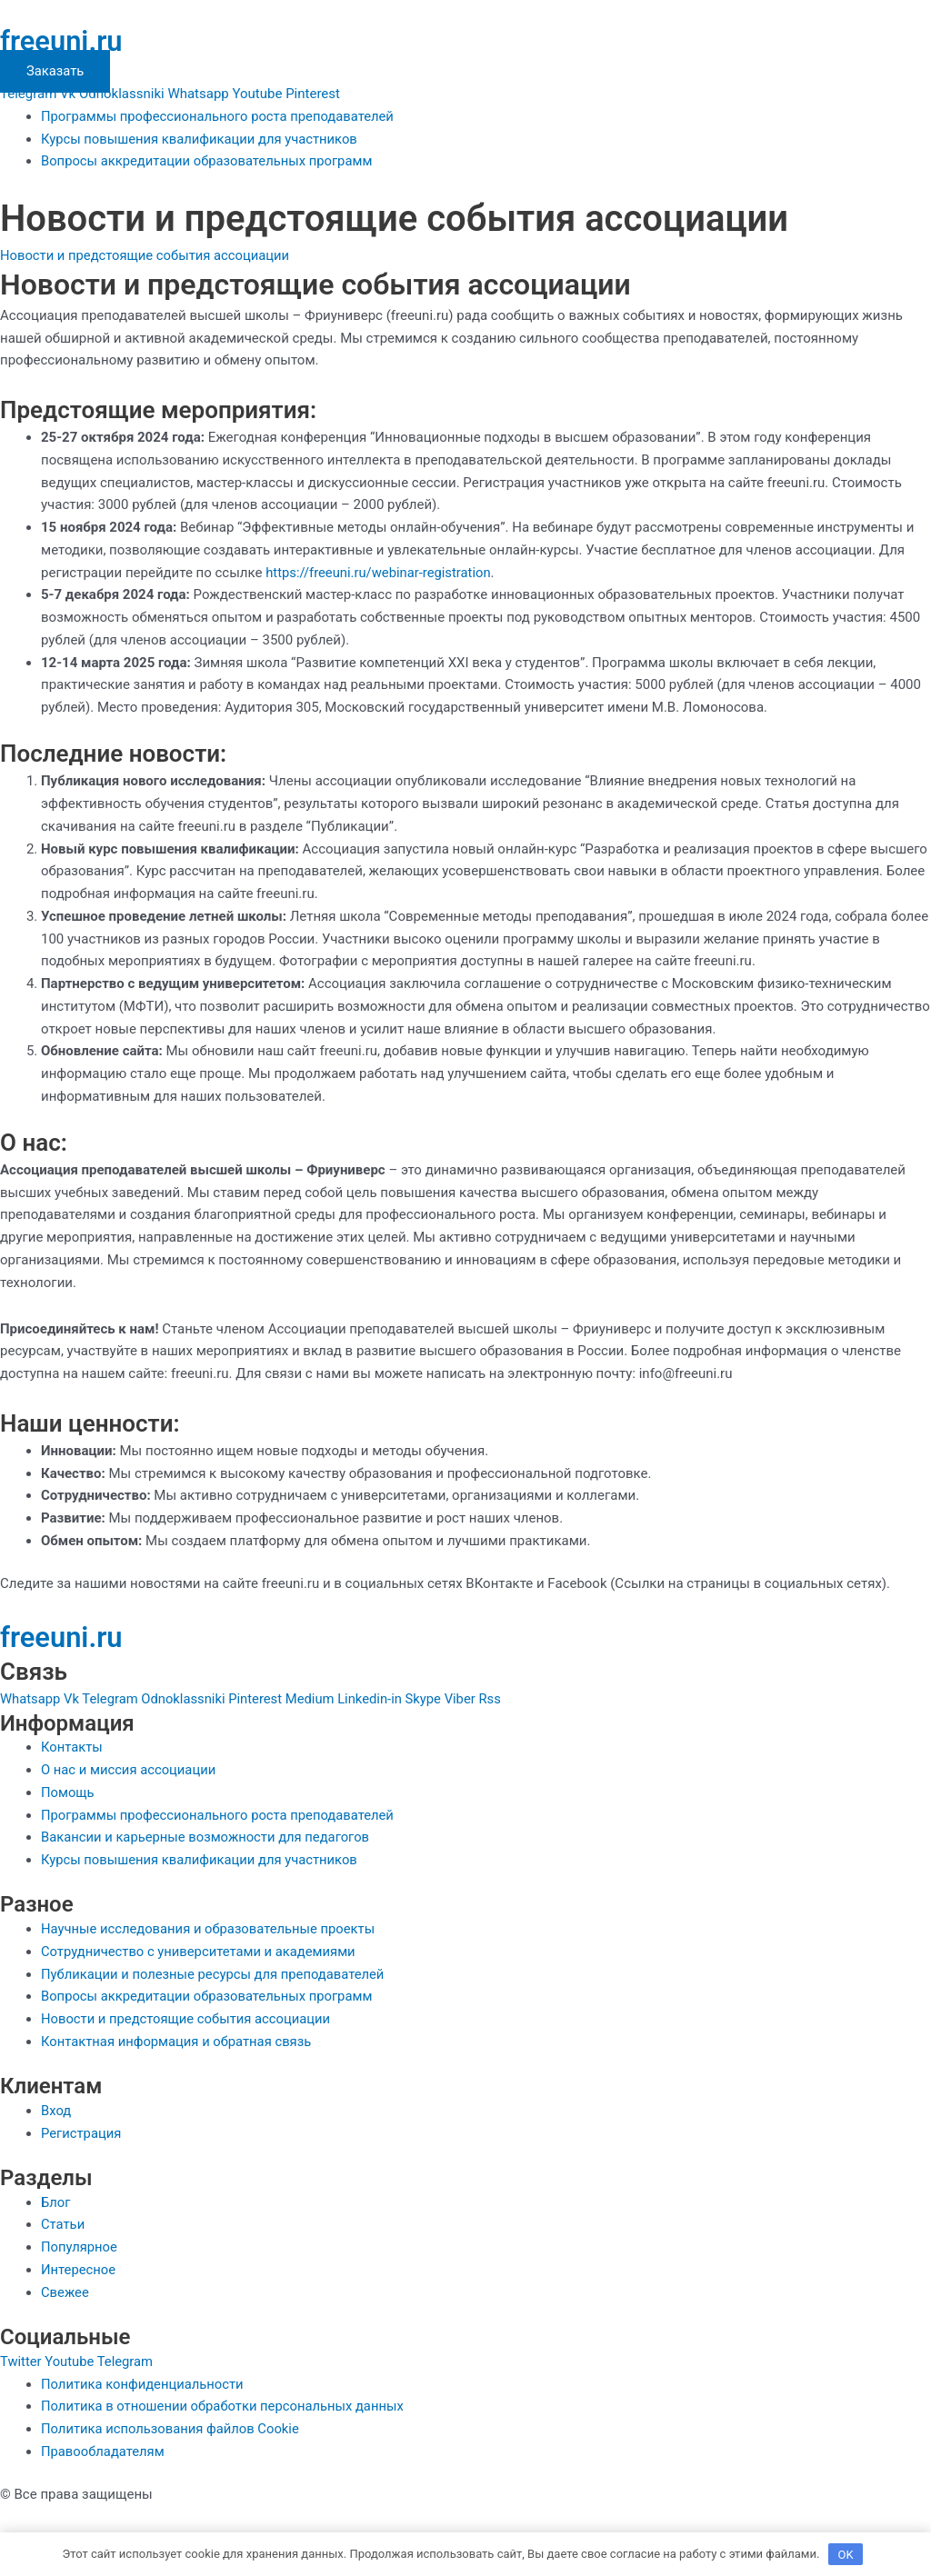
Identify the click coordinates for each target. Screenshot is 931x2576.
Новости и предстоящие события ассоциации (147, 255)
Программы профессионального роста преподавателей (220, 116)
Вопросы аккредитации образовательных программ (209, 161)
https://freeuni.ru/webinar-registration (379, 572)
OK (846, 2553)
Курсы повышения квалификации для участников (201, 139)
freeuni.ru (63, 41)
